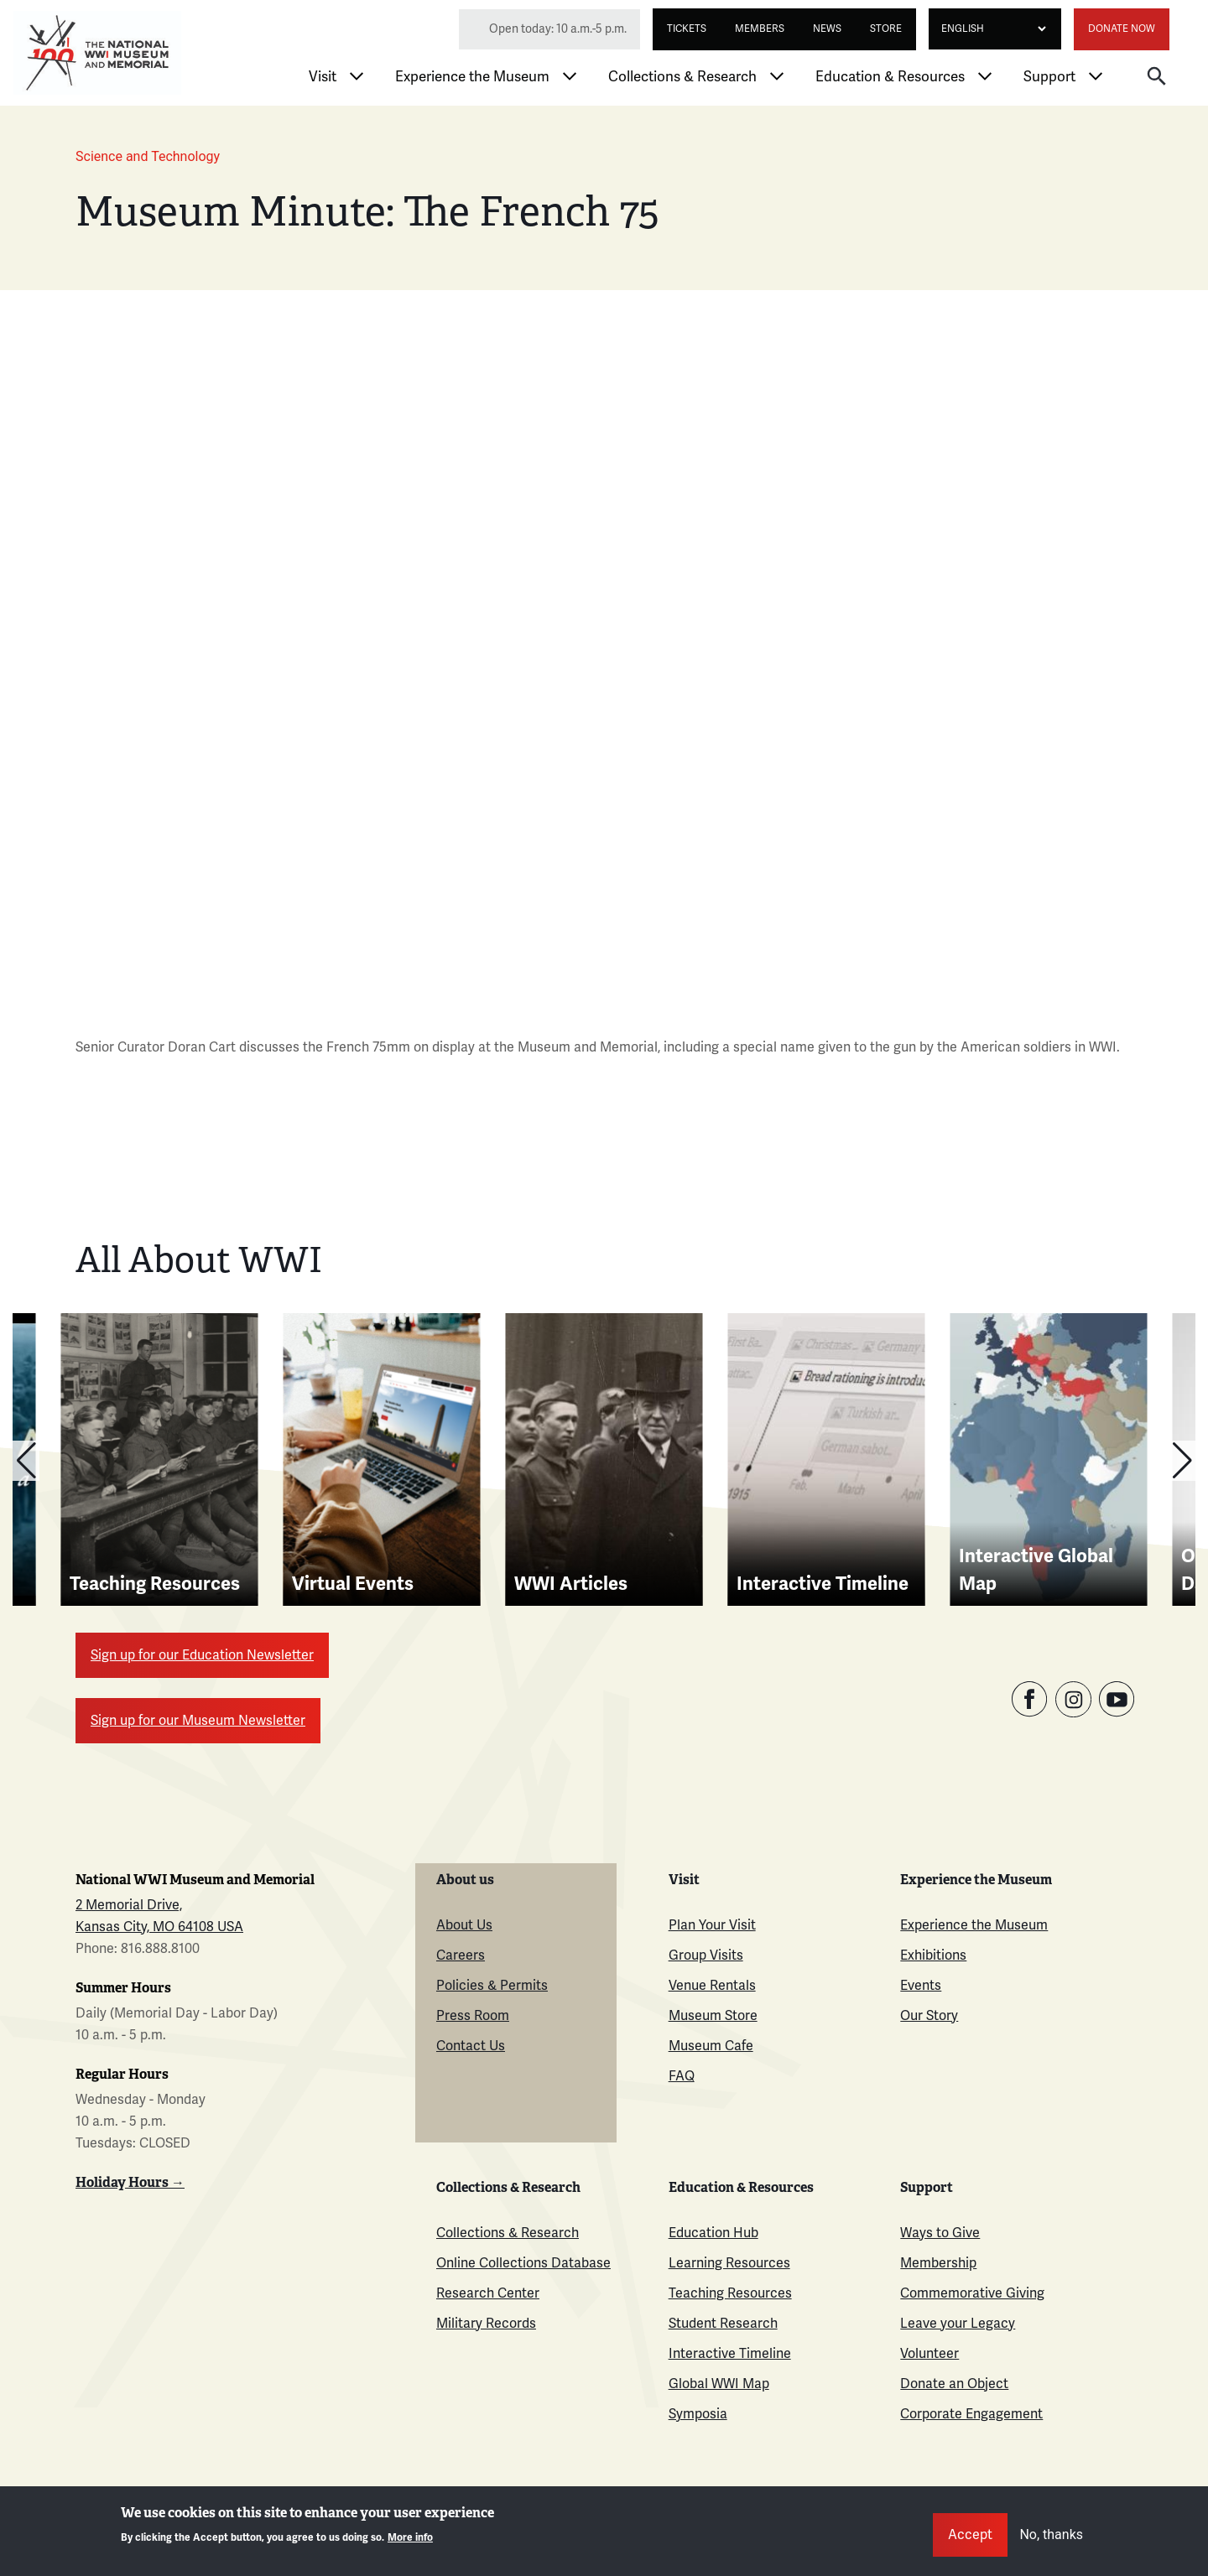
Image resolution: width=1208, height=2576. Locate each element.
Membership (938, 2263)
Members (759, 29)
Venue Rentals (712, 1985)
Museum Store (713, 2015)
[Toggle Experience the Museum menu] (569, 76)
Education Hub (713, 2233)
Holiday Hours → (130, 2182)
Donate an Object (954, 2384)
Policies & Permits (492, 1985)
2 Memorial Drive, (129, 1905)
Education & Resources (890, 77)
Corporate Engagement (971, 2414)
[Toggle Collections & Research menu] (777, 76)
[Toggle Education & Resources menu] (985, 76)
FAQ (682, 2076)
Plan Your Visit (712, 1925)
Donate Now (1121, 29)
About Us (464, 1925)
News (827, 29)
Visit (322, 77)
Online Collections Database (523, 2263)
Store (886, 29)
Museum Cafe (711, 2046)
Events (920, 1985)
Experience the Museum (472, 77)
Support (1049, 77)
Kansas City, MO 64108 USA (159, 1927)
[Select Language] (989, 28)
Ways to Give (940, 2233)
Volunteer (929, 2353)
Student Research (723, 2323)
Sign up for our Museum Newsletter (198, 1720)
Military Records (486, 2323)
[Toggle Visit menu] (356, 76)
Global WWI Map (719, 2384)
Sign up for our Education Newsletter (202, 1655)
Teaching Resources (730, 2293)
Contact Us (470, 2046)
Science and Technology (148, 156)
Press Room (472, 2015)
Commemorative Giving (972, 2293)
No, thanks (1051, 2534)
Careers (460, 1955)
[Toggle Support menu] (1095, 76)
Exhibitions (933, 1955)
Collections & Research (682, 77)
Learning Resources (729, 2263)
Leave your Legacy (957, 2323)
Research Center (487, 2293)
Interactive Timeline (730, 2353)
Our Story (929, 2015)
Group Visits (706, 1955)
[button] (1156, 75)
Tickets (686, 29)
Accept (970, 2535)
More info (410, 2538)
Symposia (698, 2414)
